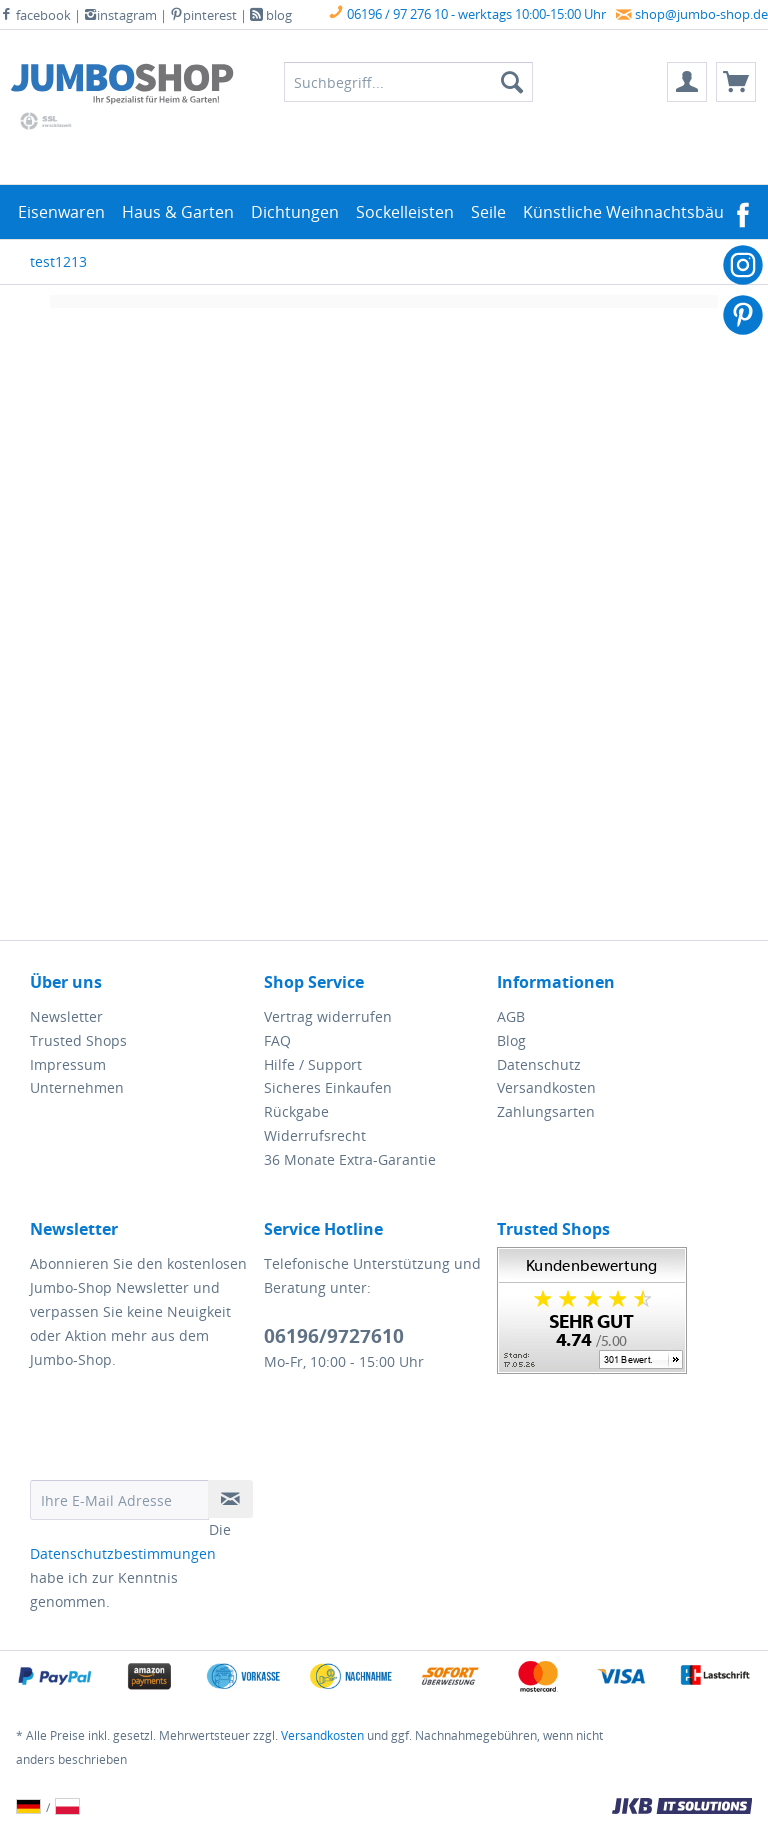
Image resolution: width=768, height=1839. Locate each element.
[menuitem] (687, 82)
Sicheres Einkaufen (328, 1087)
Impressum (68, 1064)
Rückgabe (296, 1111)
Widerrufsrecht (315, 1135)
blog (271, 15)
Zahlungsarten (546, 1111)
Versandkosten (546, 1087)
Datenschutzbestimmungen (123, 1553)
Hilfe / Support (313, 1064)
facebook (35, 15)
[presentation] (182, 1431)
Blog (511, 1040)
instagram (120, 15)
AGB (511, 1016)
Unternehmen (77, 1087)
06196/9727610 (334, 1336)
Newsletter (66, 1016)
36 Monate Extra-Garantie (350, 1159)
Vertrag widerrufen (328, 1016)
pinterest (203, 15)
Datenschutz (539, 1064)
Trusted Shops (78, 1040)
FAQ (277, 1040)
